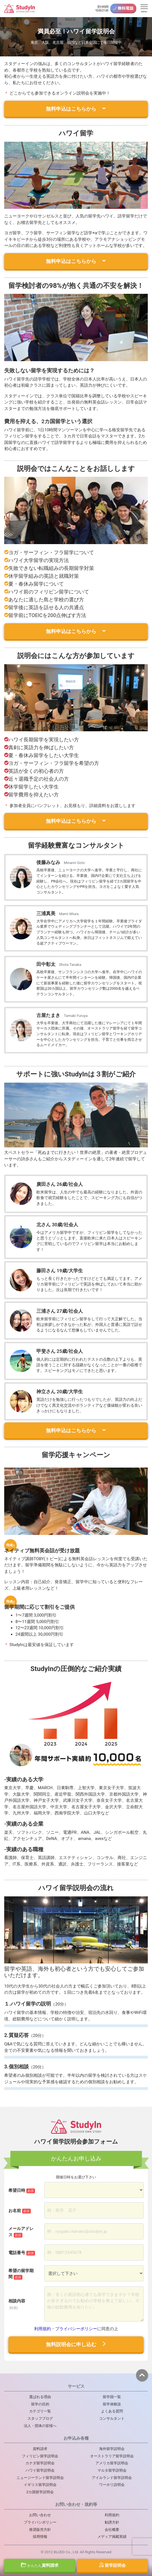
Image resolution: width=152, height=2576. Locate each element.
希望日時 (21, 2190)
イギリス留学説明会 (40, 2485)
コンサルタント (112, 2418)
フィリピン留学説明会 (40, 2456)
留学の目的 (40, 2404)
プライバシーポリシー (76, 2328)
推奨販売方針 (40, 2529)
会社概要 (112, 2529)
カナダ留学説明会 (40, 2463)
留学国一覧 (112, 2397)
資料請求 (40, 2565)
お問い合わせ (40, 2515)
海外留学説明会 (112, 2449)
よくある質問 (112, 2411)
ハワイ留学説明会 (40, 2470)
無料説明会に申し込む (76, 2344)
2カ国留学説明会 (40, 2492)
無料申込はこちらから (76, 109)
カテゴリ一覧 (40, 2411)
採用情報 (40, 2536)
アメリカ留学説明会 (111, 2463)
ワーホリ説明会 (112, 2485)
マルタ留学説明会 (112, 2470)
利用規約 (42, 2328)
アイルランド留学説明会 (112, 2478)
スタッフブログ (40, 2418)
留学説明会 (112, 2565)
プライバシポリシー (40, 2522)
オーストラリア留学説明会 (112, 2456)
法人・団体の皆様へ (40, 2426)
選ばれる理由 (40, 2397)
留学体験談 (112, 2404)
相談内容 (16, 2304)
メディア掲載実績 (112, 2536)
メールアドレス (21, 2232)
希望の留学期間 (21, 2274)
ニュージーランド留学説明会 (40, 2478)
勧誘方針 (112, 2522)
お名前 (19, 2210)
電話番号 (21, 2253)
